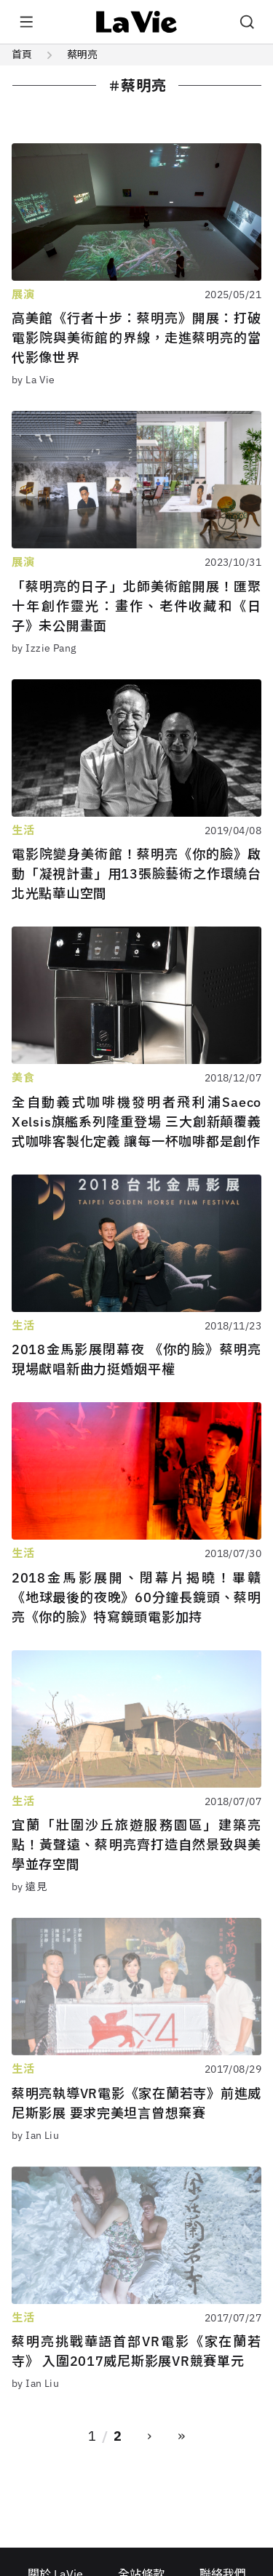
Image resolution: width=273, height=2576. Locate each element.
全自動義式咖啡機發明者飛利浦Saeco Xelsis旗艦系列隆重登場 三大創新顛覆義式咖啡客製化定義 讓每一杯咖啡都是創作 (136, 1122)
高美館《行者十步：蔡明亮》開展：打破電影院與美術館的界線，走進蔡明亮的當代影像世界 (136, 338)
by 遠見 (29, 1886)
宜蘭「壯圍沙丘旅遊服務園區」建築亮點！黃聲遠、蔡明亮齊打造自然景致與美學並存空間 (136, 1845)
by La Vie (33, 379)
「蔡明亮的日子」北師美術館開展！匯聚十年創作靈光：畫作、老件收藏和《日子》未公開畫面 (136, 606)
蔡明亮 (82, 54)
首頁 (22, 54)
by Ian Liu (35, 2135)
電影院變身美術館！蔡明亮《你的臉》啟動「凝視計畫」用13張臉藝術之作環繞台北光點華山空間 (136, 874)
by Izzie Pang (44, 648)
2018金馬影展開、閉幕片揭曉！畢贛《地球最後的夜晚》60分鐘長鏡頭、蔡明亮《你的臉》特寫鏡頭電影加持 (136, 1597)
